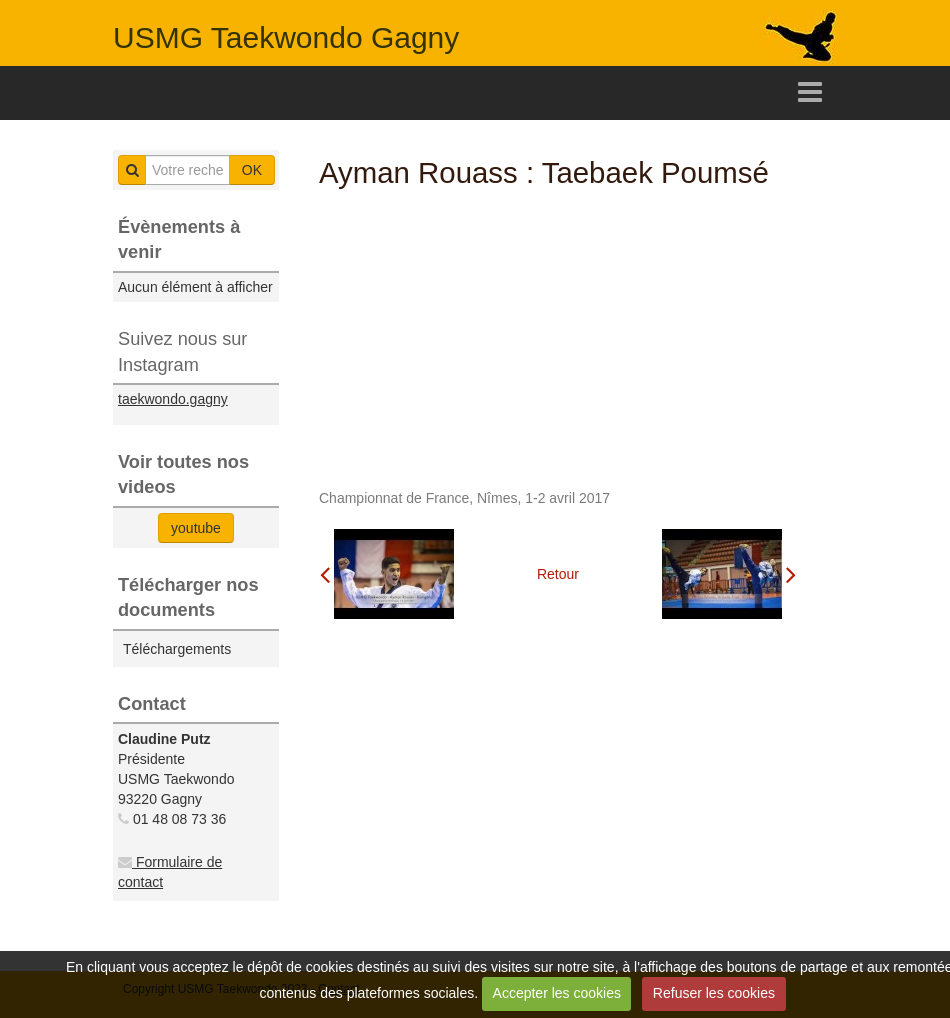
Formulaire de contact (170, 872)
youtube (196, 528)
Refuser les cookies (714, 993)
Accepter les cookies (557, 993)
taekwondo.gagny (173, 399)
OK (252, 170)
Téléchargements (177, 649)
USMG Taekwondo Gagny (286, 37)
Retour (558, 574)
